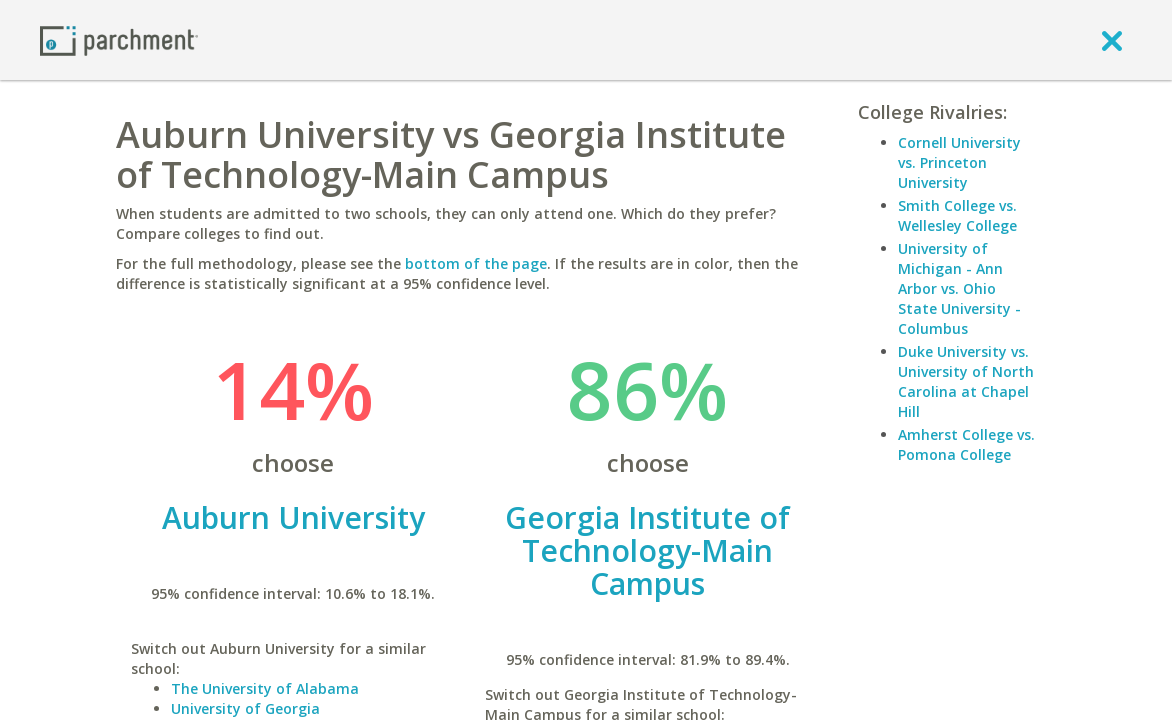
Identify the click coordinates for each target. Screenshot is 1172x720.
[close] (1112, 40)
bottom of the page (476, 263)
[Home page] (119, 39)
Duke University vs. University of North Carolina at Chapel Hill (966, 381)
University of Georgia (245, 708)
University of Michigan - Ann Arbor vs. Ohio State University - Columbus (959, 288)
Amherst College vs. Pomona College (966, 444)
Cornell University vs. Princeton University (959, 162)
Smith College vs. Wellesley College (957, 215)
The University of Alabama (265, 688)
